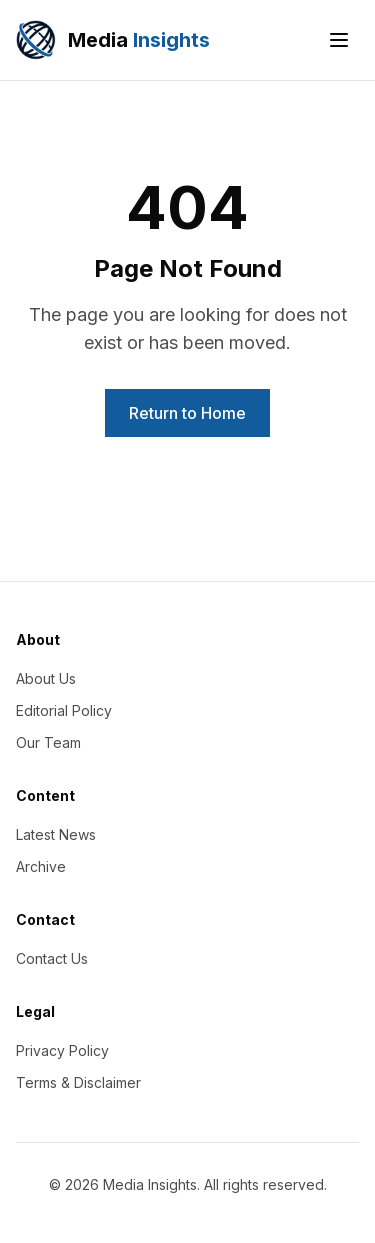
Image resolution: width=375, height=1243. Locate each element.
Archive (41, 866)
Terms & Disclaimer (78, 1082)
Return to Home (187, 413)
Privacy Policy (62, 1050)
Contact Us (52, 958)
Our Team (48, 742)
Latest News (56, 834)
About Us (46, 678)
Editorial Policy (64, 710)
